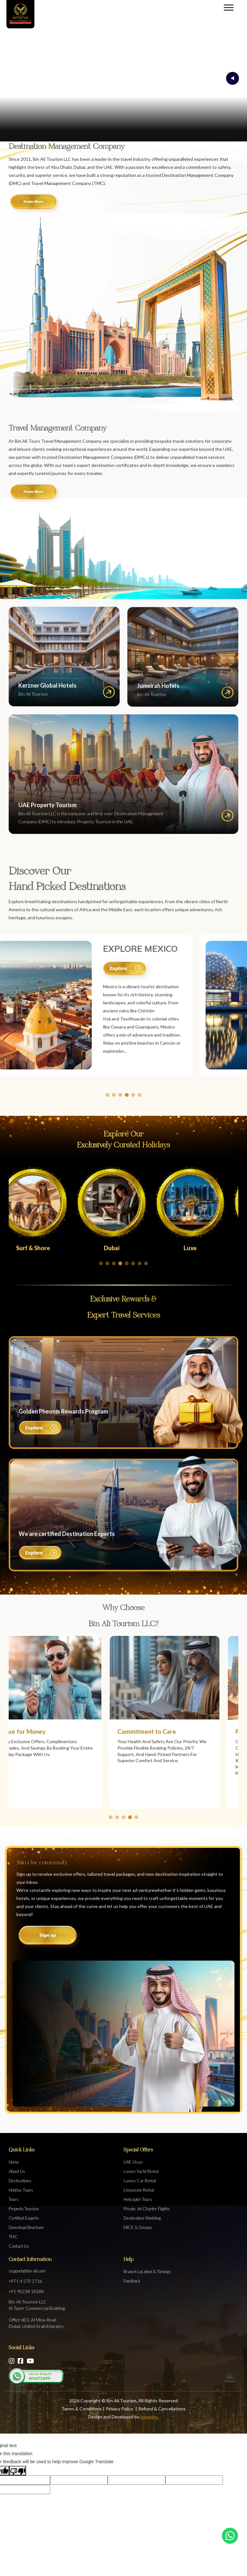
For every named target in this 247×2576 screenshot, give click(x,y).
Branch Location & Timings (147, 2271)
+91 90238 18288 (26, 2291)
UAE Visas (133, 2162)
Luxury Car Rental (140, 2180)
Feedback (132, 2280)
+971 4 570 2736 (25, 2281)
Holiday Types (21, 2190)
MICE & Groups (138, 2227)
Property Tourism (24, 2208)
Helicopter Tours (138, 2199)
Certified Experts (24, 2218)
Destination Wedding (142, 2218)
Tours (14, 2199)
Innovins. (149, 2416)
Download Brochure (26, 2227)
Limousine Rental (139, 2190)
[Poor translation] (17, 2470)
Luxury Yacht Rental (141, 2171)
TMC (13, 2236)
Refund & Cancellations (162, 2408)
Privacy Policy (120, 2408)
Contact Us (19, 2246)
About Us (17, 2171)
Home (14, 2162)
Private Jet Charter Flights (147, 2208)
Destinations (20, 2180)
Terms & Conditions (81, 2408)
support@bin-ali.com (27, 2270)
